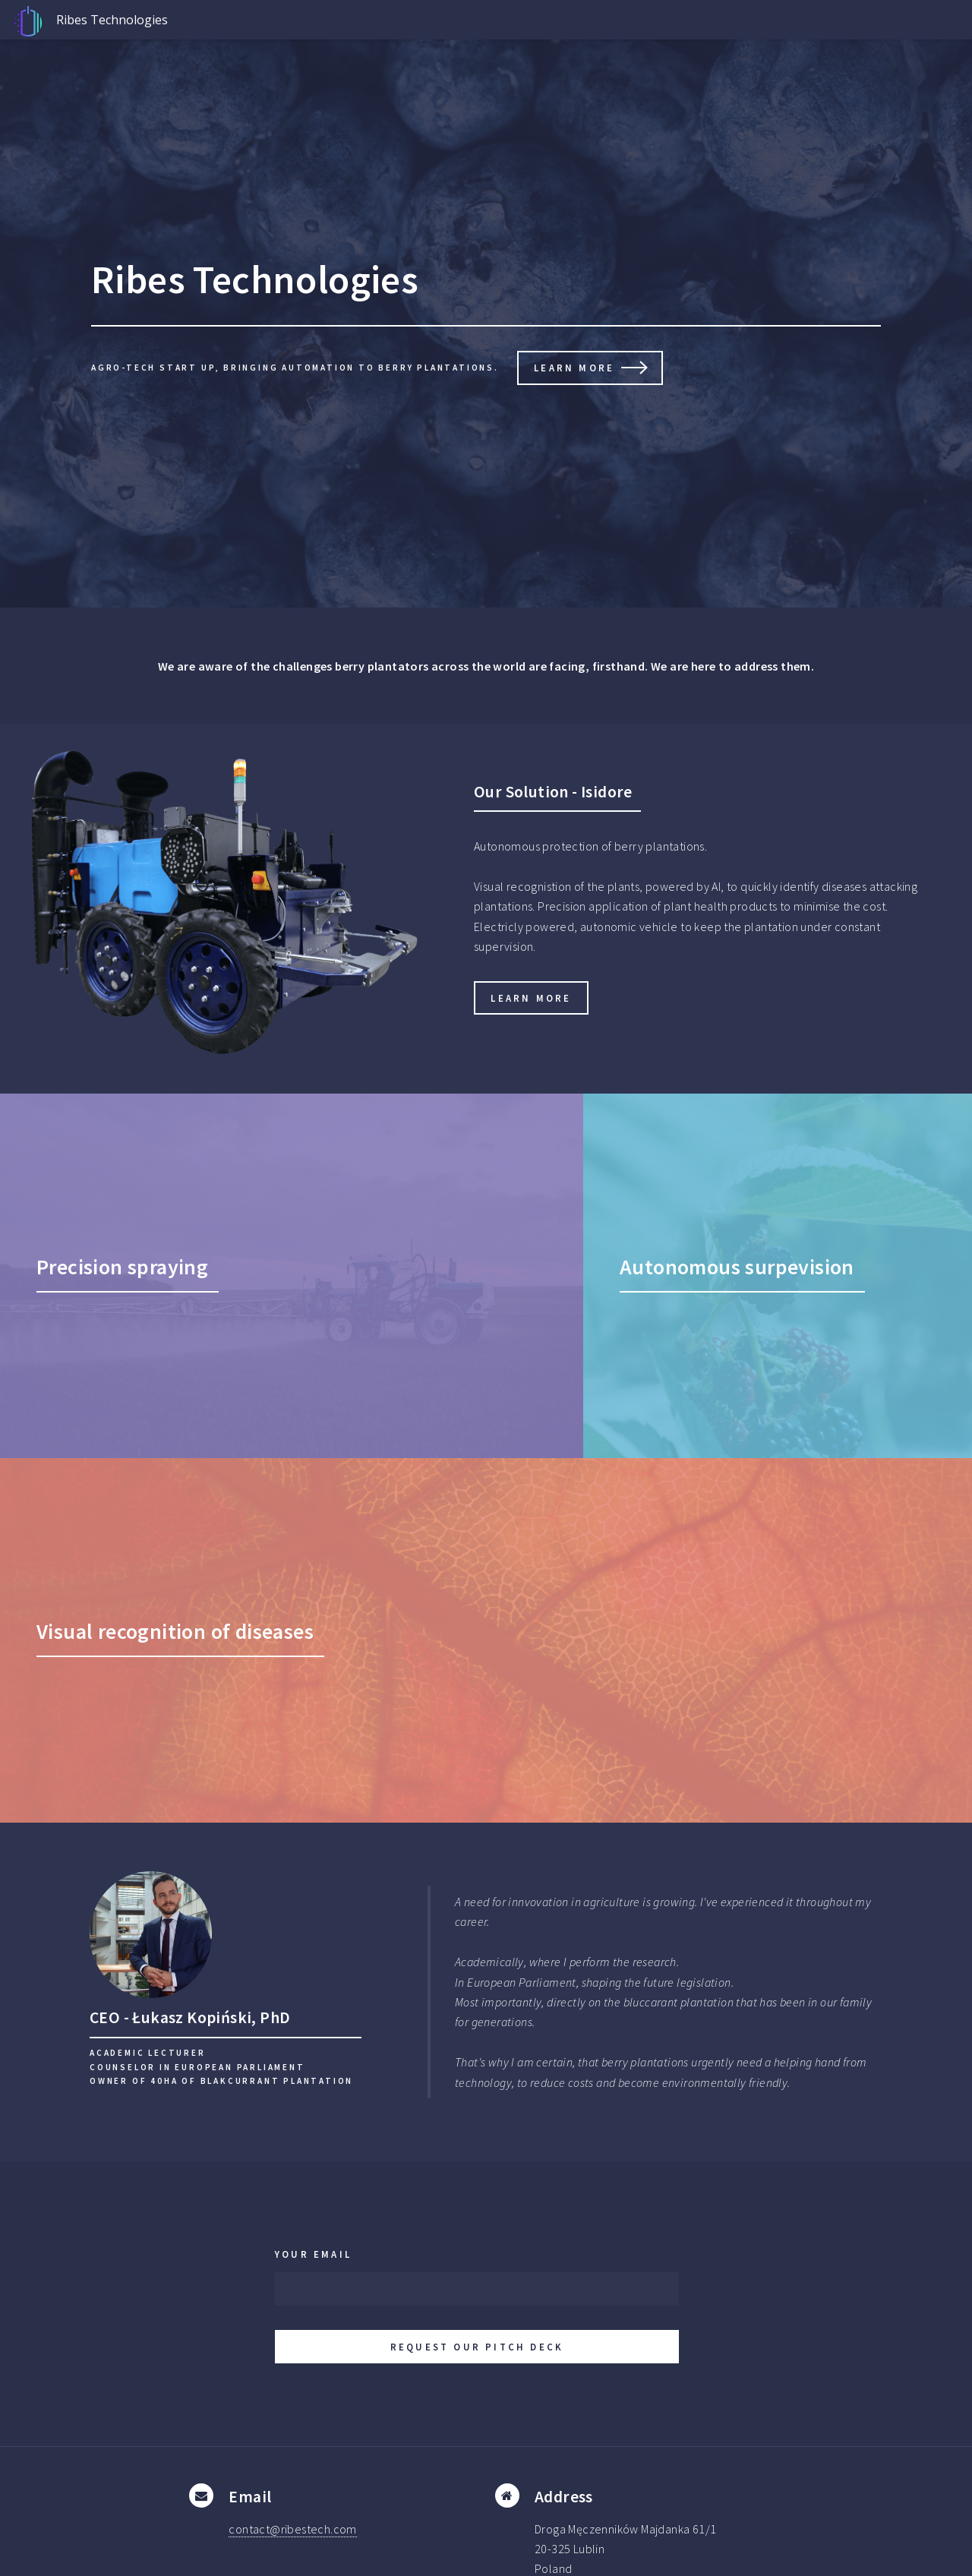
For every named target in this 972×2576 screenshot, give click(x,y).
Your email (313, 2254)
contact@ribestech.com (292, 2529)
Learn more (574, 367)
